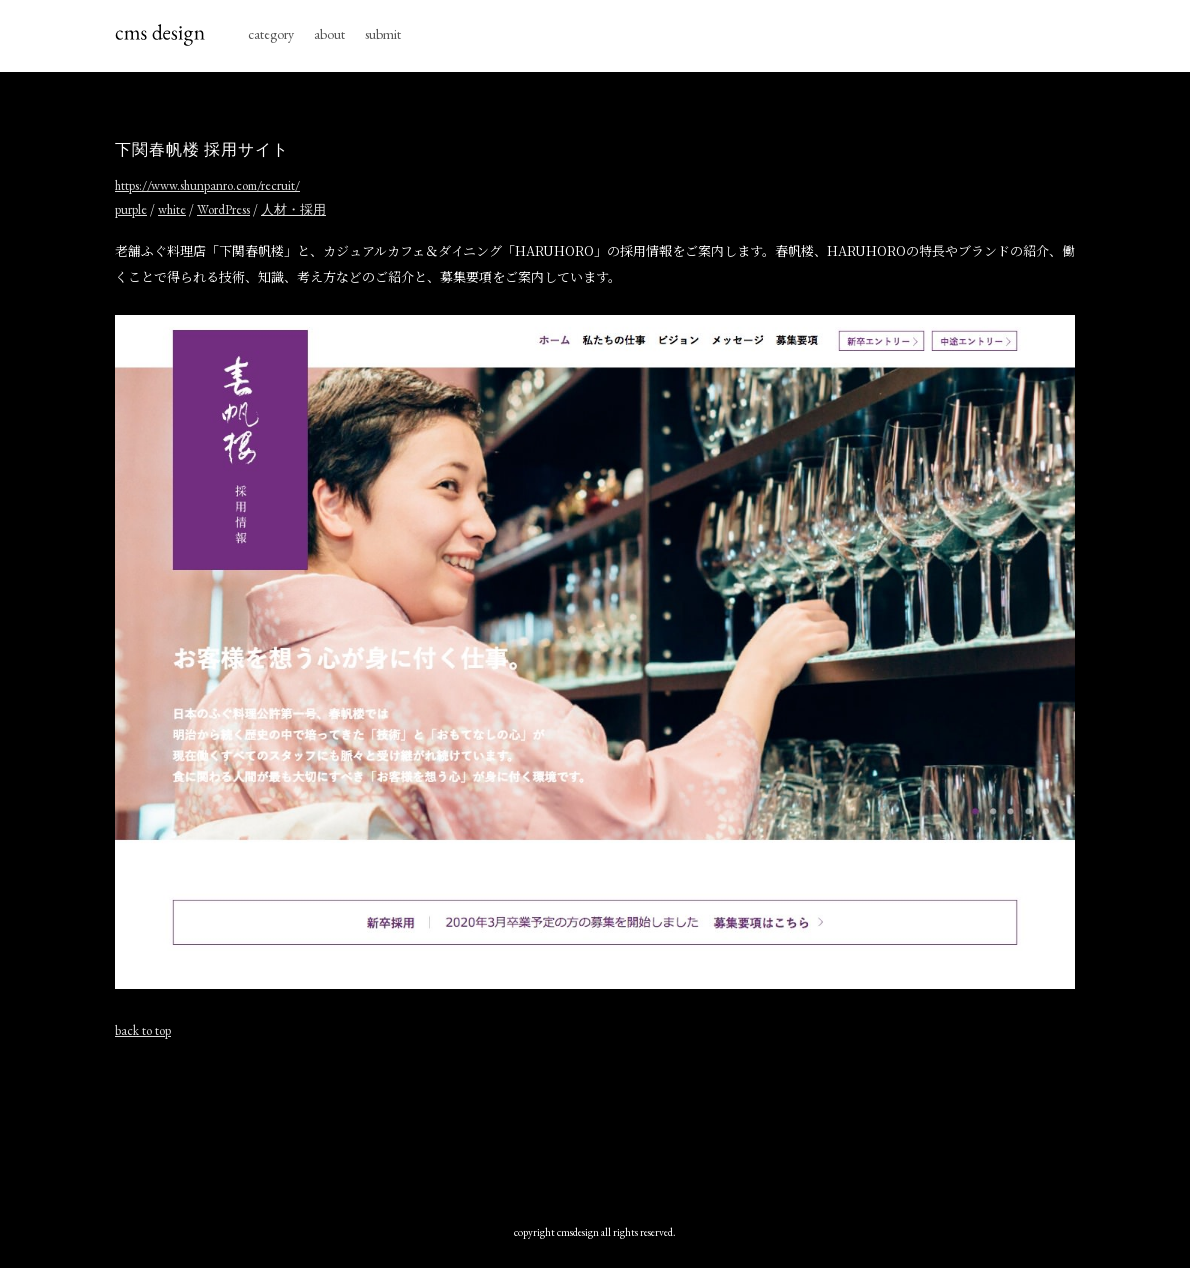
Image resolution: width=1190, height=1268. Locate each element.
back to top (143, 1030)
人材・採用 (293, 209)
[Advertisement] (595, 1127)
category (271, 34)
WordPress (223, 209)
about (329, 34)
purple (131, 209)
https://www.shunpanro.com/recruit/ (207, 185)
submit (383, 34)
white (172, 209)
